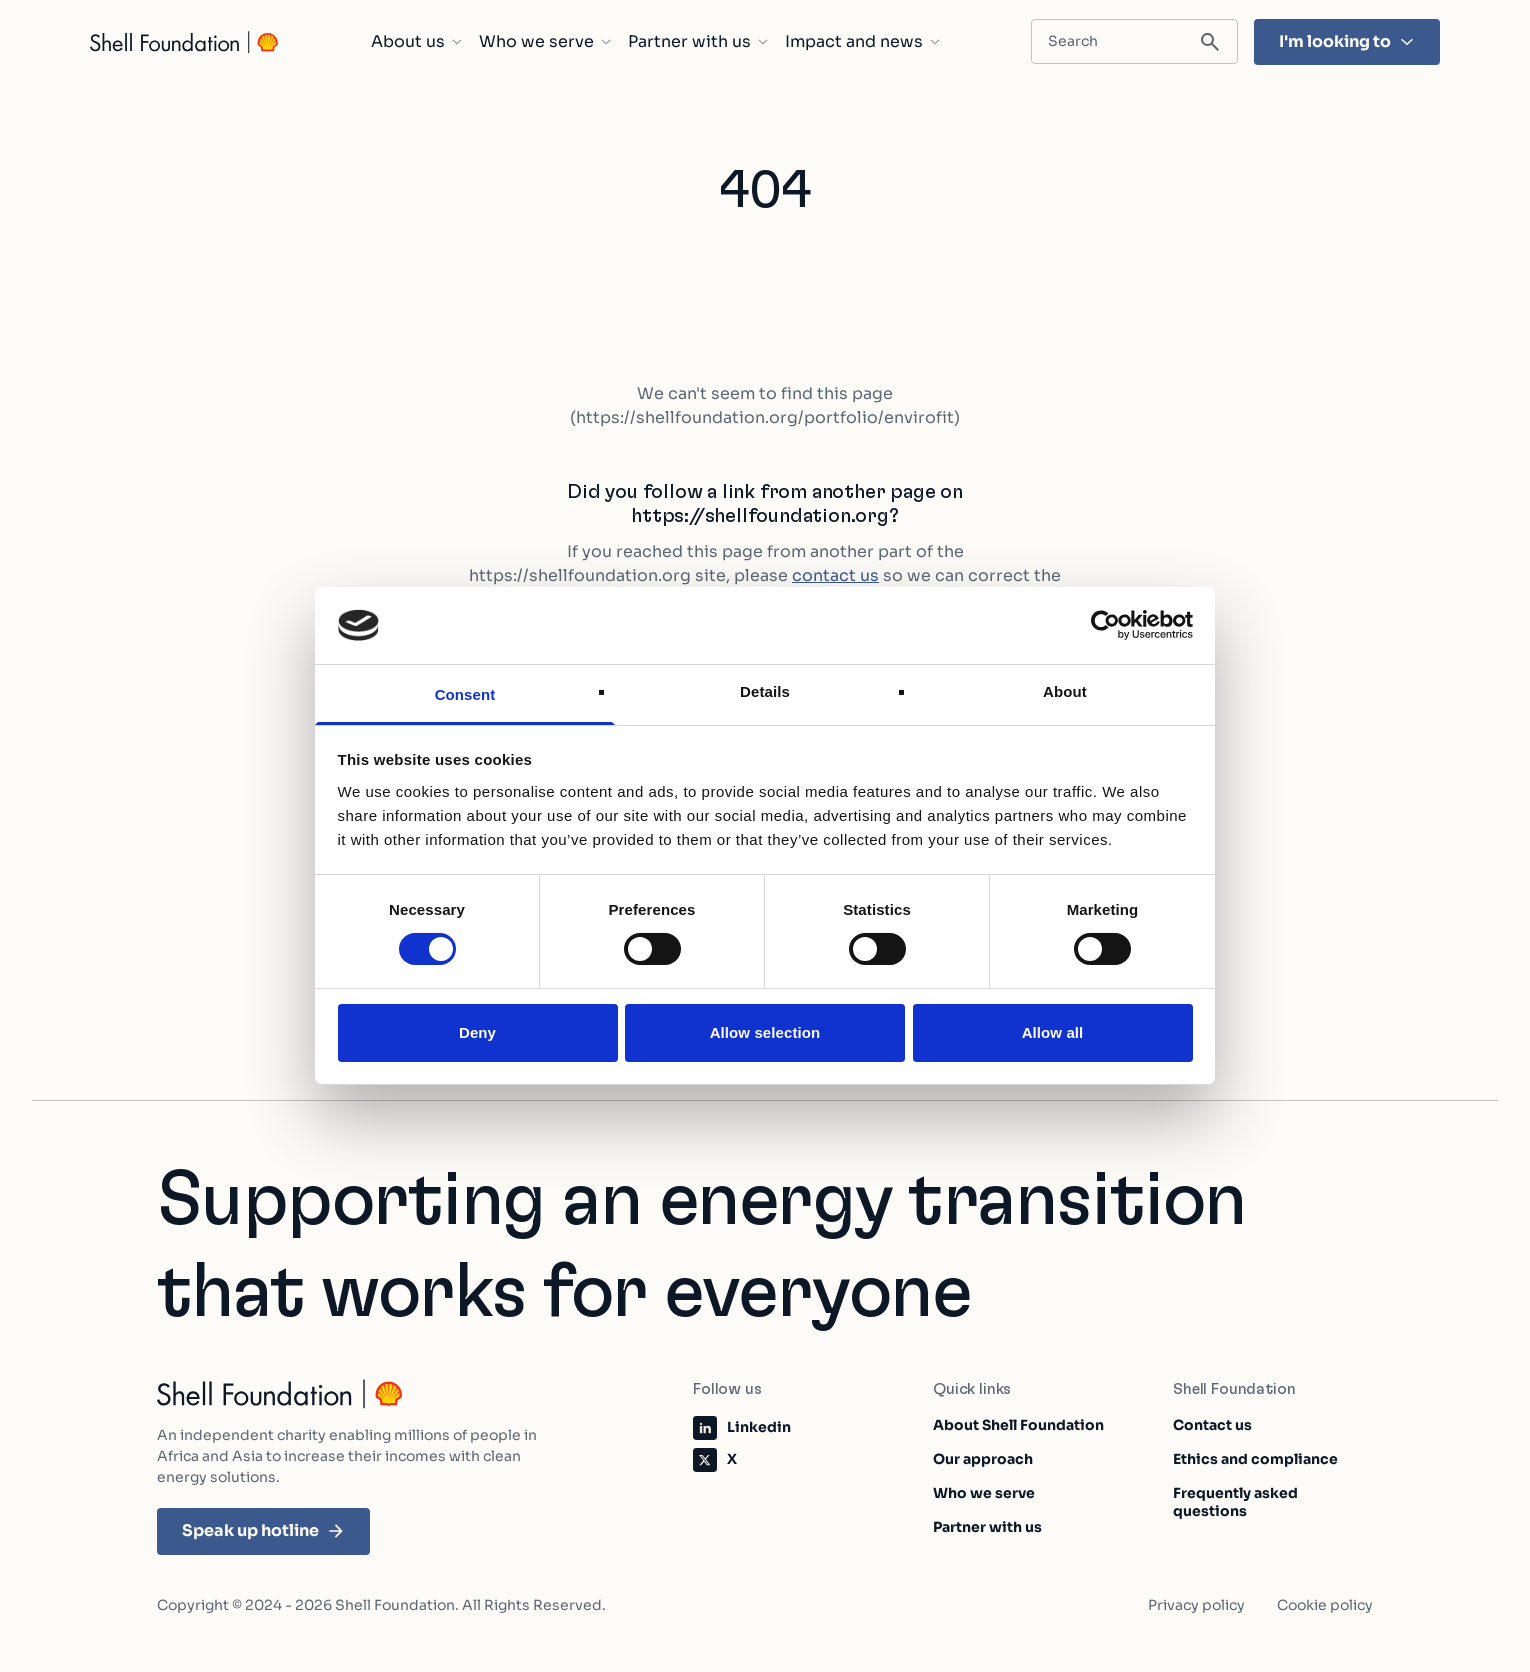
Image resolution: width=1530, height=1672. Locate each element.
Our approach (983, 1459)
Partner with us (698, 42)
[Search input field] (1134, 41)
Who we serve (545, 42)
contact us (835, 575)
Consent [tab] (465, 694)
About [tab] (1065, 691)
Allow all (1053, 1032)
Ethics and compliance (1255, 1459)
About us (417, 42)
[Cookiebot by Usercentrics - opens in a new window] (1105, 625)
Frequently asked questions (1235, 1502)
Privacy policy (1196, 1605)
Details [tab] (765, 691)
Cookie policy (1325, 1605)
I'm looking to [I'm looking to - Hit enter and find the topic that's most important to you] (1347, 41)
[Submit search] (1210, 42)
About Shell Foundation (1018, 1425)
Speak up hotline (263, 1530)
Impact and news (863, 42)
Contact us (1212, 1425)
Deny (477, 1032)
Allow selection (765, 1032)
